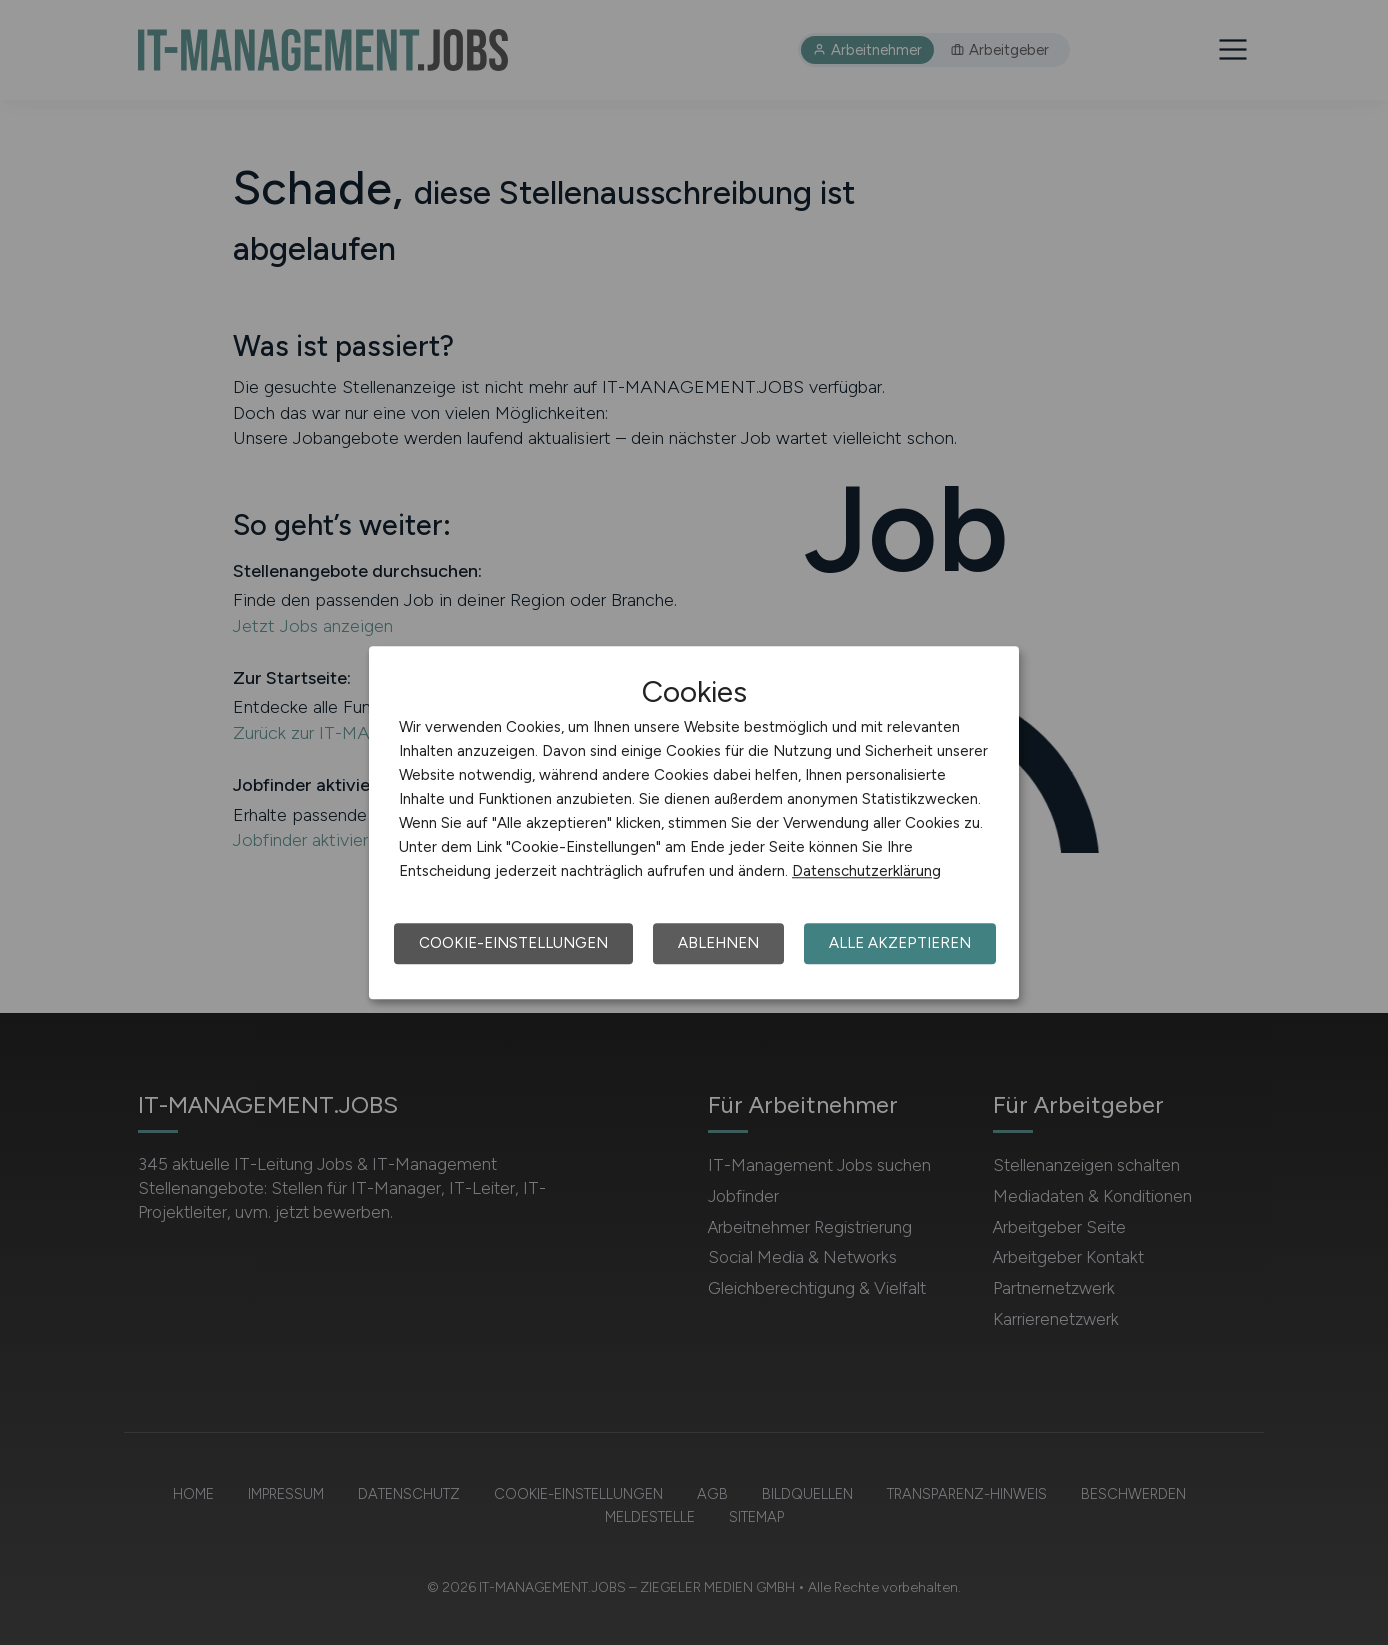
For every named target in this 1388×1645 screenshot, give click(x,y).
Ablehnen (718, 943)
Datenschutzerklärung (866, 871)
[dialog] (694, 823)
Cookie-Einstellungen (513, 943)
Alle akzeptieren (900, 943)
